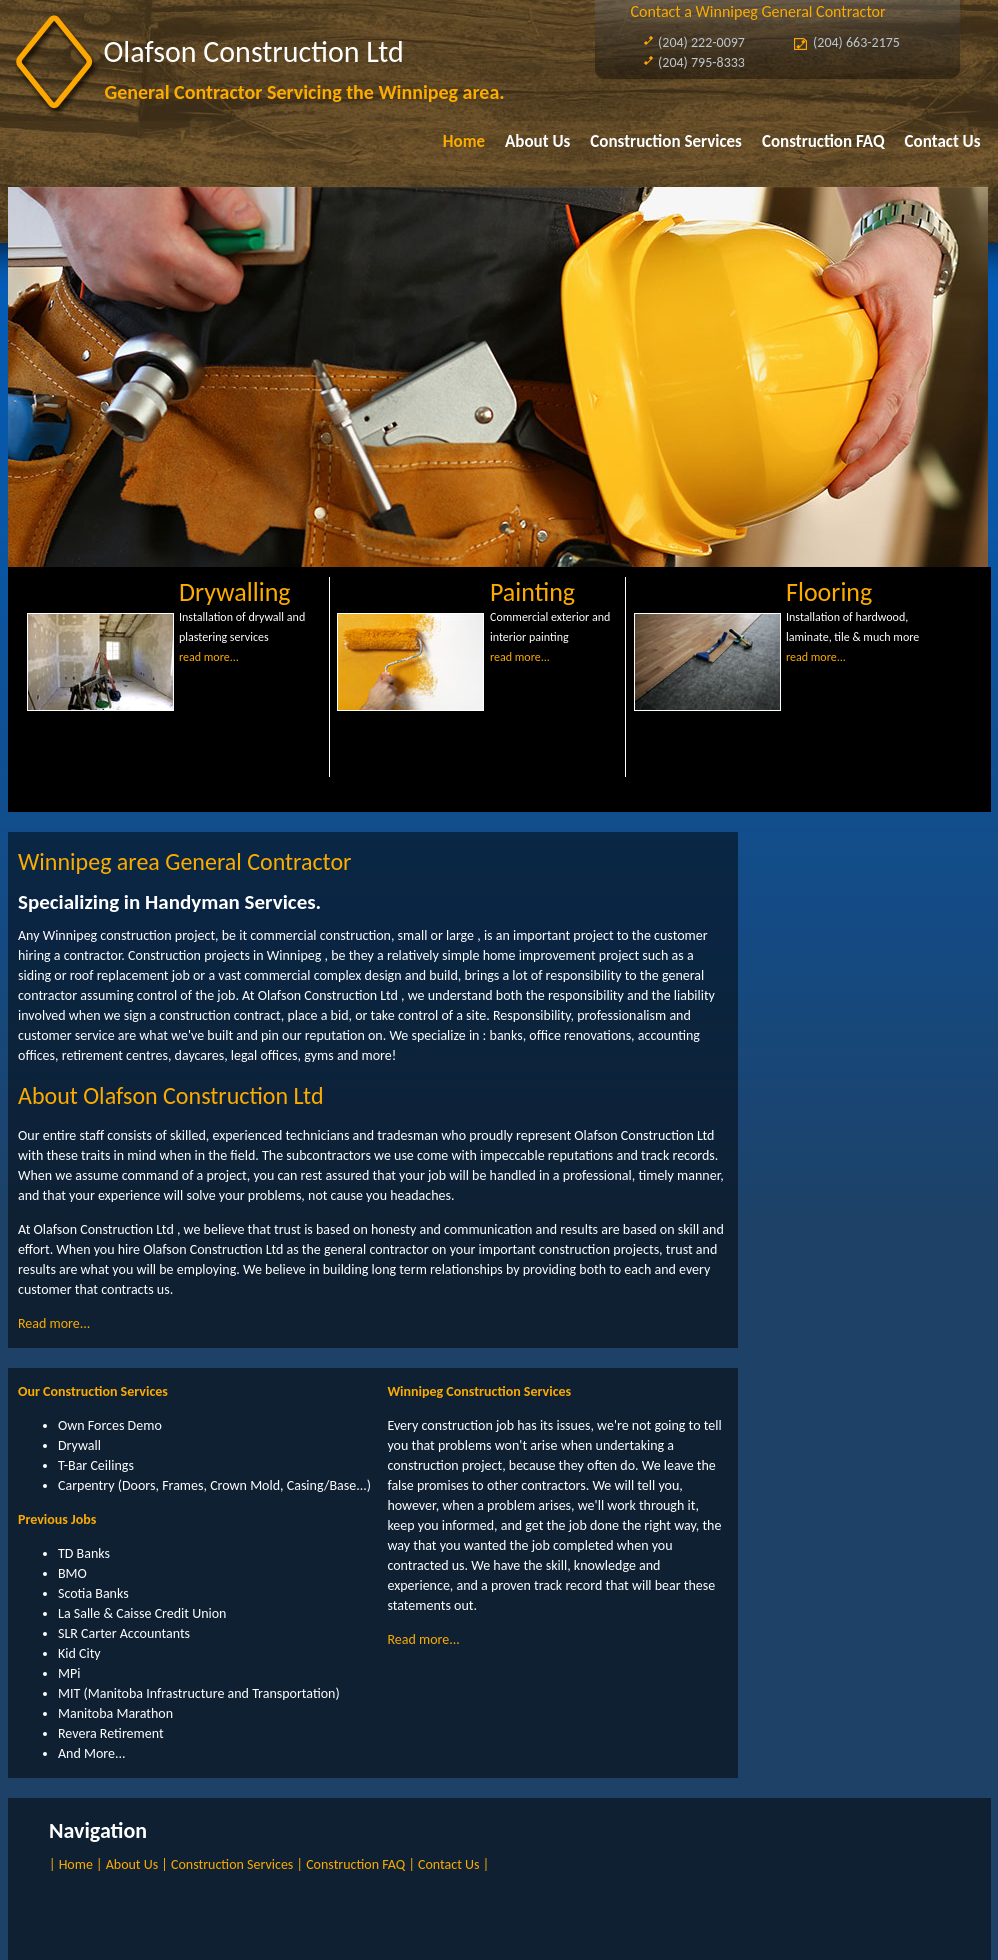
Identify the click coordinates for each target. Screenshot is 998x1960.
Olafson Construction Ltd (254, 51)
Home (464, 141)
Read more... (54, 1323)
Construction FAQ (823, 141)
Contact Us (943, 141)
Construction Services (666, 141)
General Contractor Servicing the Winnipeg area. (305, 92)
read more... (209, 657)
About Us (537, 141)
